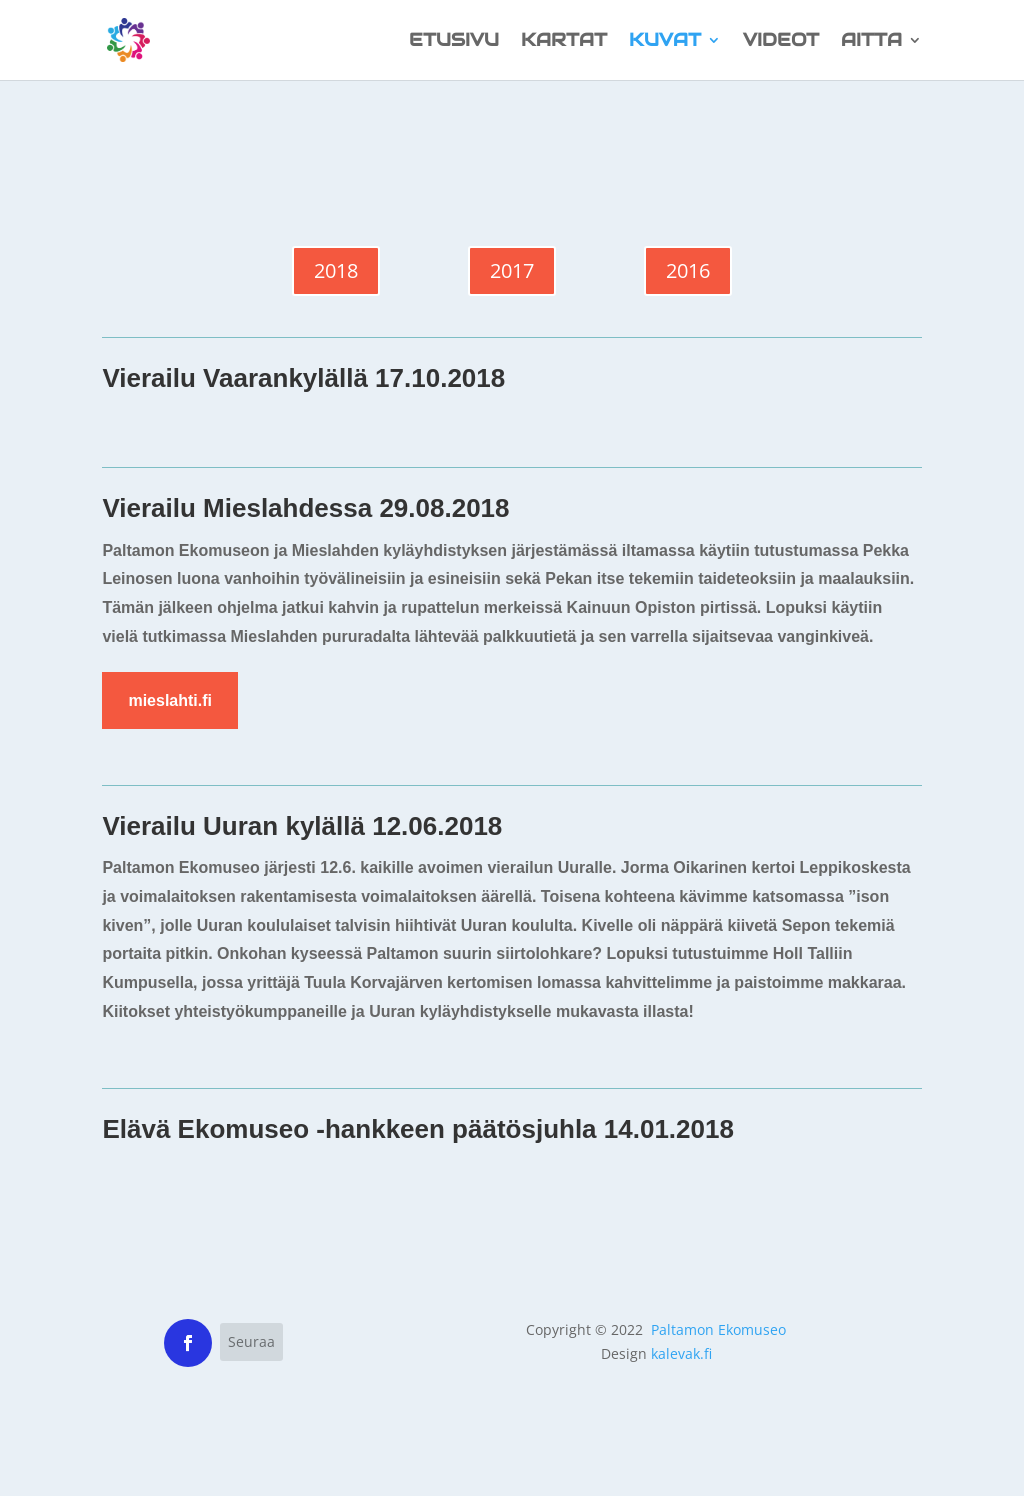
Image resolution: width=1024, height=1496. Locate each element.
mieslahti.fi (170, 700)
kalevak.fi (681, 1353)
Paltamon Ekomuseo (718, 1329)
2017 (512, 270)
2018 (336, 270)
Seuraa (251, 1341)
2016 (688, 270)
